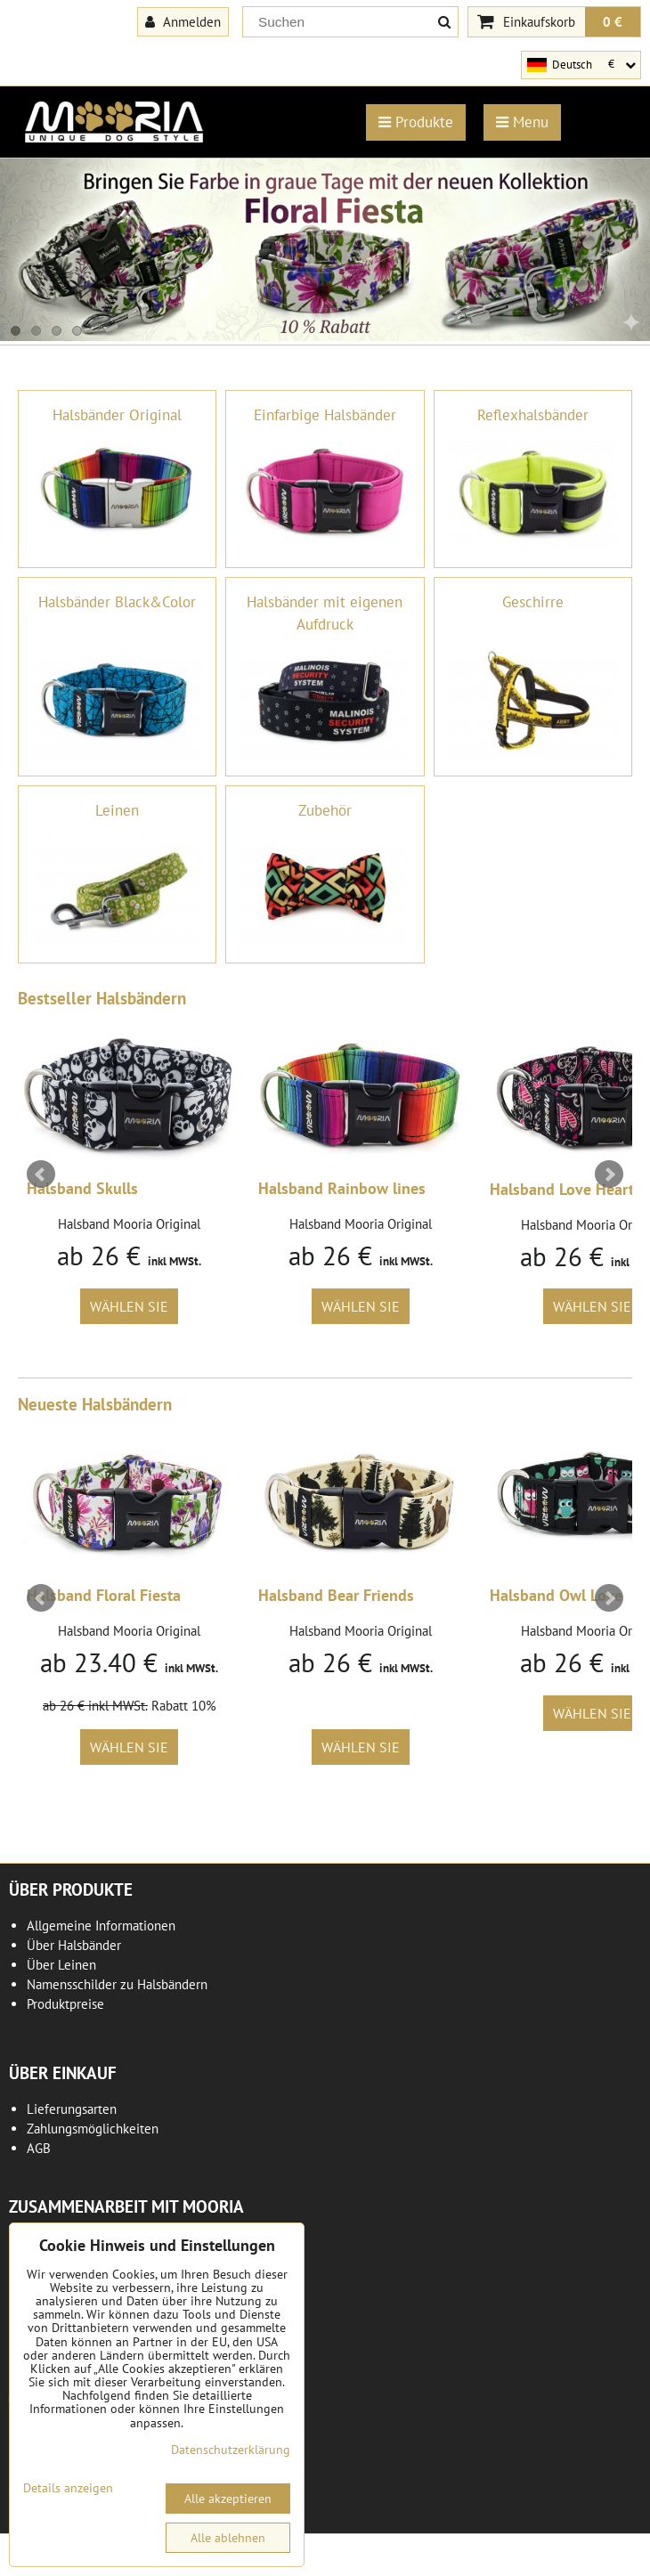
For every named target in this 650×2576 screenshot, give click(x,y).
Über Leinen (61, 1964)
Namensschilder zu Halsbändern (117, 1984)
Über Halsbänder (74, 1945)
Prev (41, 1174)
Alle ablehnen (228, 2538)
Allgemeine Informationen (101, 1925)
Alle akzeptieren (228, 2499)
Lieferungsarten (72, 2109)
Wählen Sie (129, 1306)
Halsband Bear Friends (336, 1595)
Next (609, 1174)
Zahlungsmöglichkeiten (92, 2128)
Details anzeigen (68, 2488)
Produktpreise (65, 2003)
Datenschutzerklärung (230, 2450)
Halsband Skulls (82, 1188)
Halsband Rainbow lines (342, 1188)
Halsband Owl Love (556, 1595)
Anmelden (183, 21)
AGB (39, 2148)
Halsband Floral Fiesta (104, 1595)
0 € (612, 21)
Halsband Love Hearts (565, 1189)
